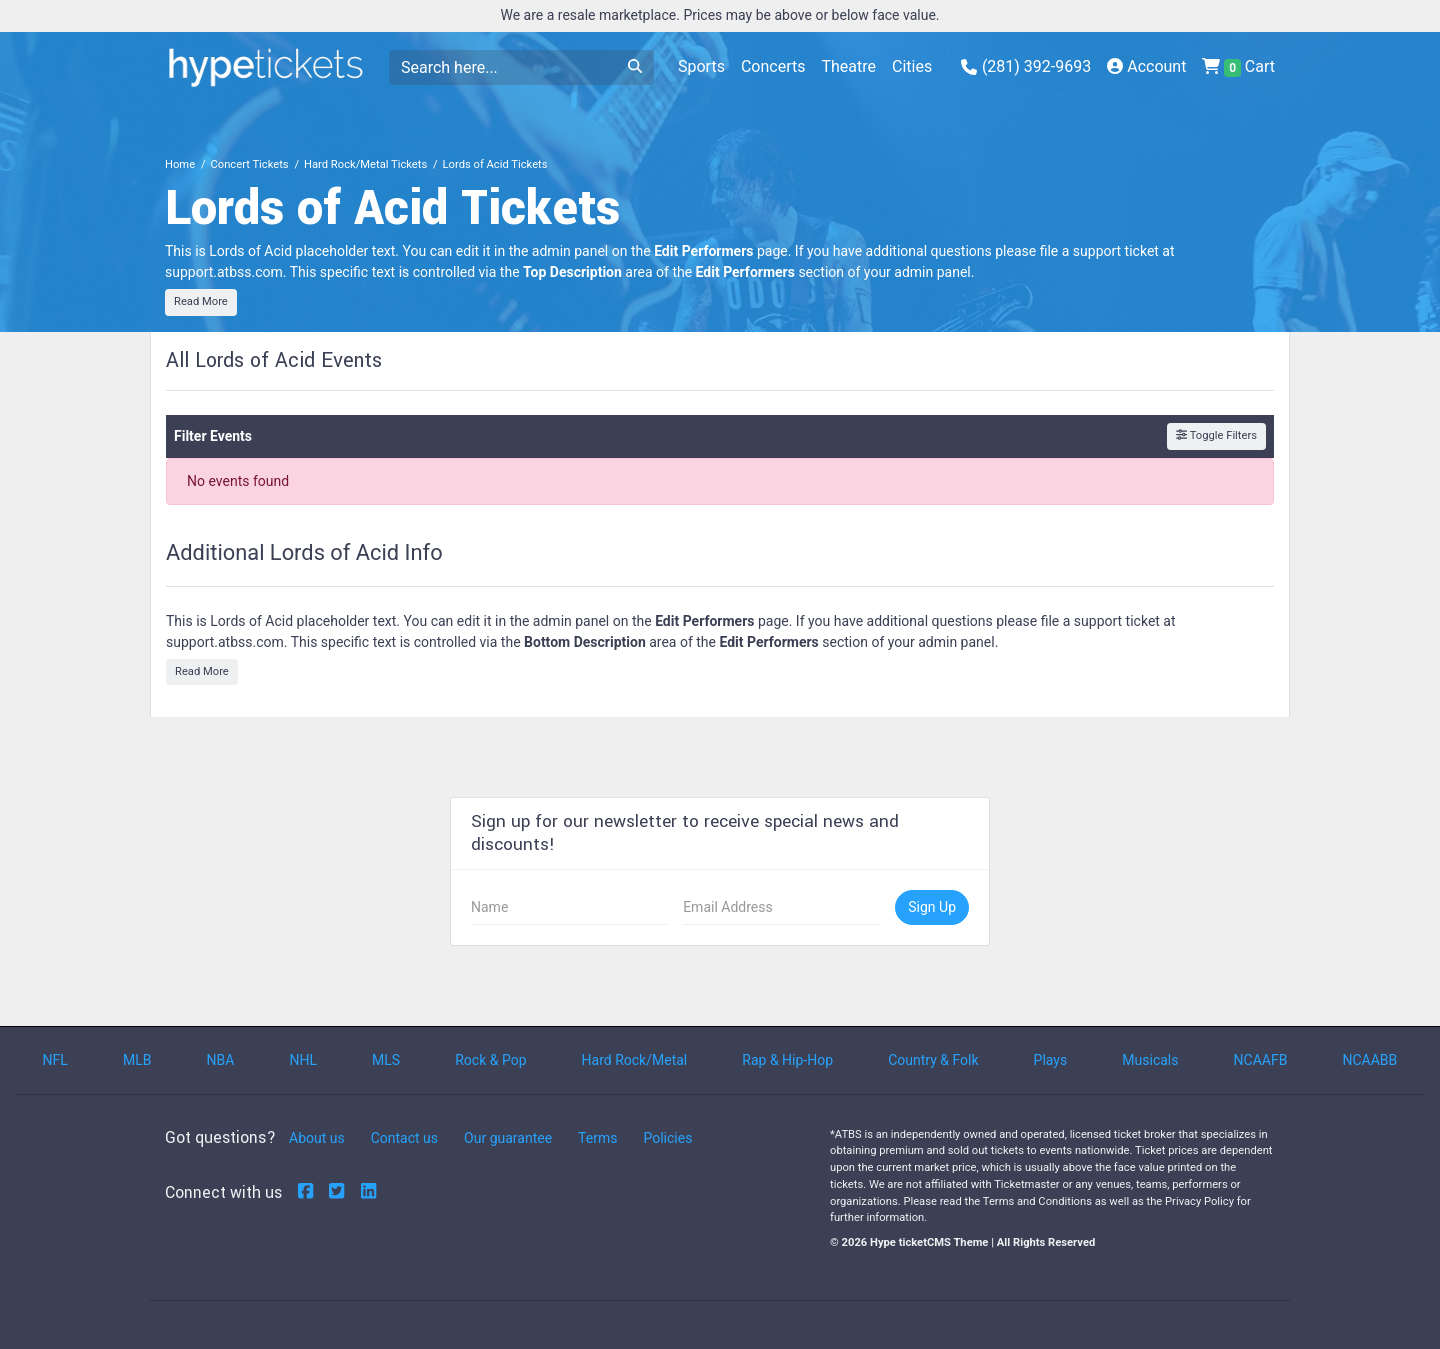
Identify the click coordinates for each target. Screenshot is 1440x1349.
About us (317, 1138)
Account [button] (1146, 66)
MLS (386, 1060)
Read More (201, 301)
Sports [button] (701, 66)
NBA (221, 1060)
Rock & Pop (490, 1060)
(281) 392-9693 (1026, 66)
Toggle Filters (1216, 435)
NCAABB (1369, 1060)
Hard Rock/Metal (635, 1060)
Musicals (1150, 1060)
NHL (303, 1060)
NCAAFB (1261, 1060)
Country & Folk (933, 1060)
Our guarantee (508, 1138)
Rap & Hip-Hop (787, 1060)
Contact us (404, 1138)
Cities (912, 66)
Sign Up (932, 907)
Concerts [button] (773, 66)
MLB (137, 1060)
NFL (55, 1060)
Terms (597, 1138)
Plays (1051, 1060)
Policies (667, 1138)
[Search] (502, 67)
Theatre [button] (848, 66)
